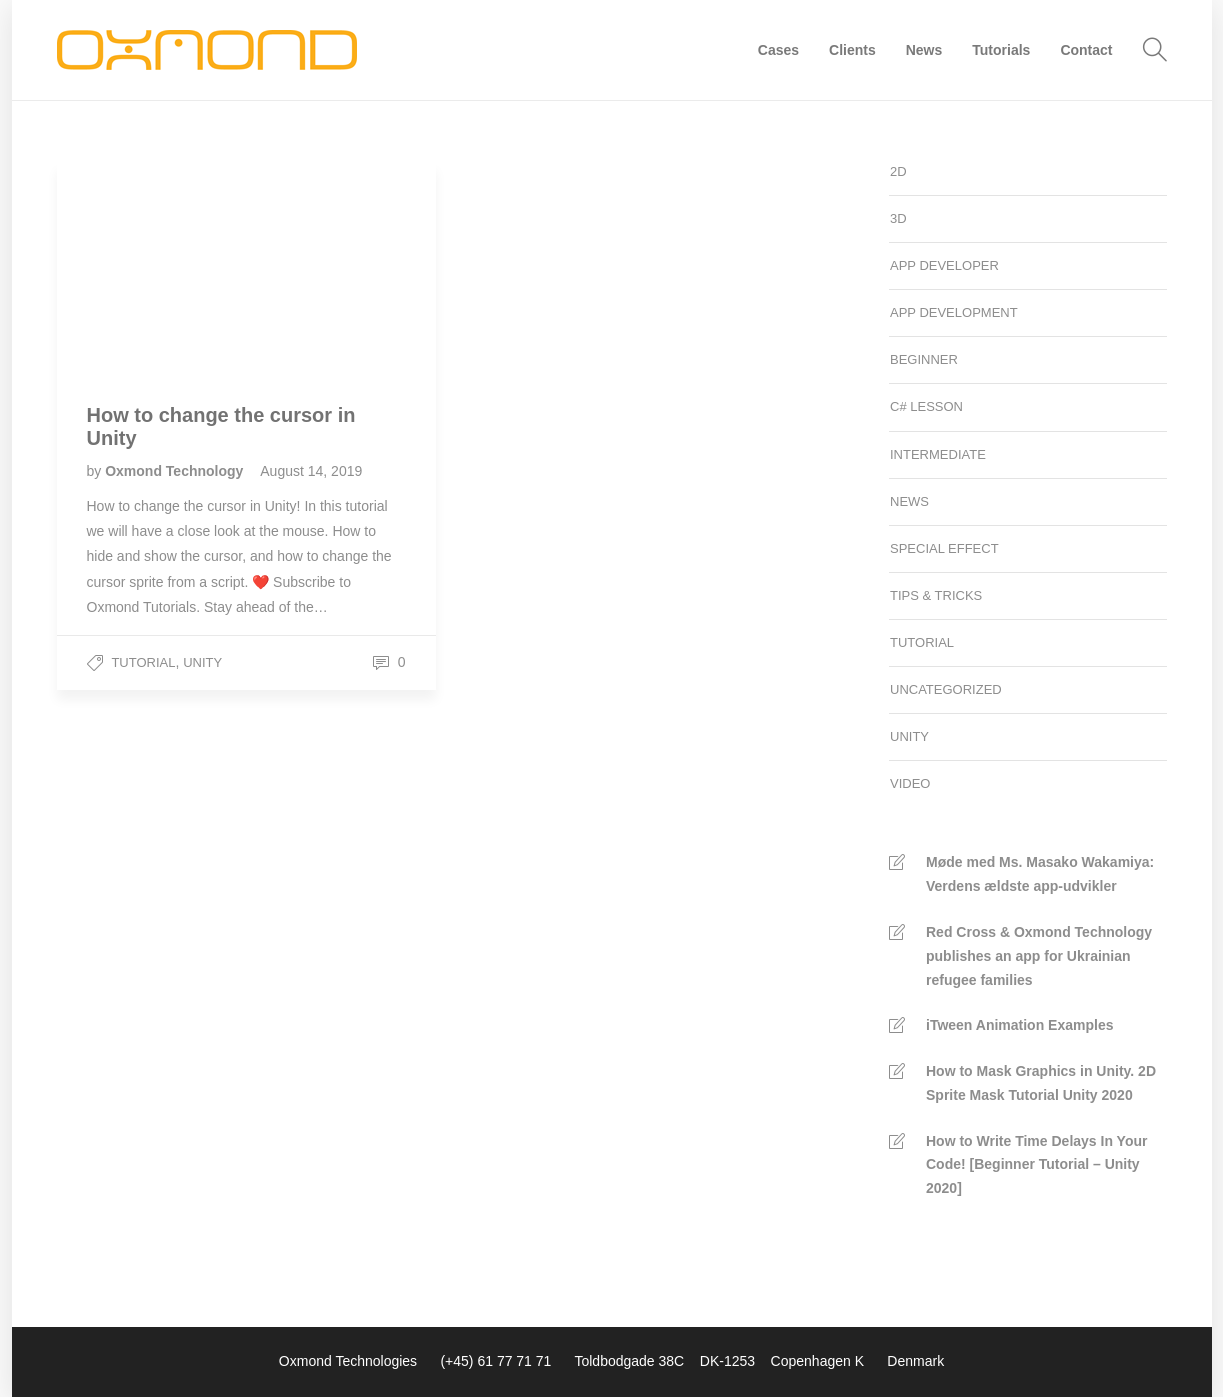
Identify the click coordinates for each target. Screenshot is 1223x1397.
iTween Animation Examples (1020, 1025)
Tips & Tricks (936, 595)
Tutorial (143, 662)
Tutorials (1001, 50)
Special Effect (944, 548)
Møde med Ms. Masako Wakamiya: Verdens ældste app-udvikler (1040, 874)
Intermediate (938, 454)
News (924, 50)
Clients (852, 50)
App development (954, 312)
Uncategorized (946, 689)
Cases (778, 50)
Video (910, 783)
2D (898, 171)
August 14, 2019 (311, 471)
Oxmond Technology (176, 471)
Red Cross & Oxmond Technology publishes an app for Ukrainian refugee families (1039, 956)
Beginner (924, 359)
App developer (944, 265)
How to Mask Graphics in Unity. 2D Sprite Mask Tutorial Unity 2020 (1041, 1083)
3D (898, 218)
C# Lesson (926, 406)
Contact (1086, 50)
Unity (202, 662)
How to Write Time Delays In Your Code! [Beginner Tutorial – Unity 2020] (1036, 1165)
